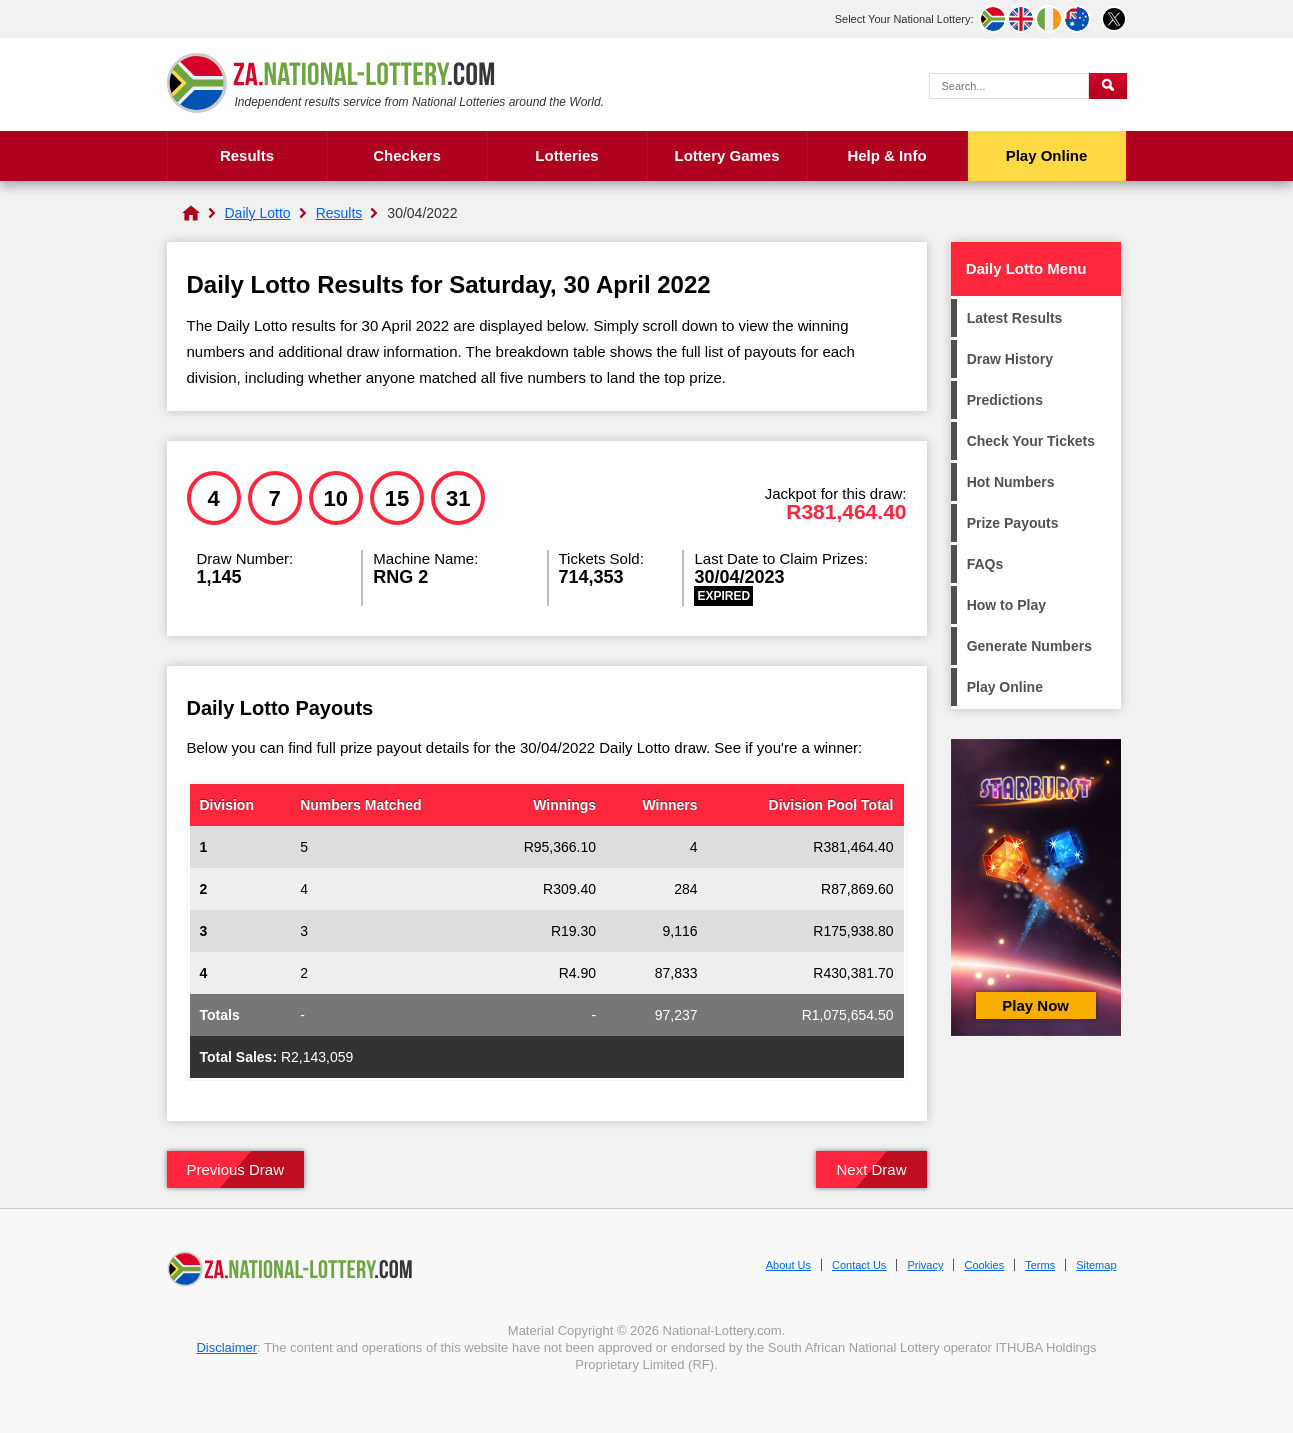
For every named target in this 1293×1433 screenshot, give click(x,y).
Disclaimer (226, 1347)
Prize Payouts (1013, 523)
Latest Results (1015, 318)
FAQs (985, 564)
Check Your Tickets (1031, 441)
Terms (1040, 1265)
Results (247, 155)
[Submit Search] (1108, 86)
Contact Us (859, 1265)
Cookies (984, 1265)
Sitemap (1096, 1265)
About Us (788, 1265)
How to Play (1006, 605)
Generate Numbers (1029, 646)
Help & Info (886, 155)
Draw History (1010, 359)
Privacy (925, 1265)
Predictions (1005, 400)
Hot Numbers (1011, 482)
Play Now (1035, 1005)
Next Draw (871, 1169)
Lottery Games (726, 155)
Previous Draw (236, 1169)
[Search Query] (1009, 86)
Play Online (1047, 155)
